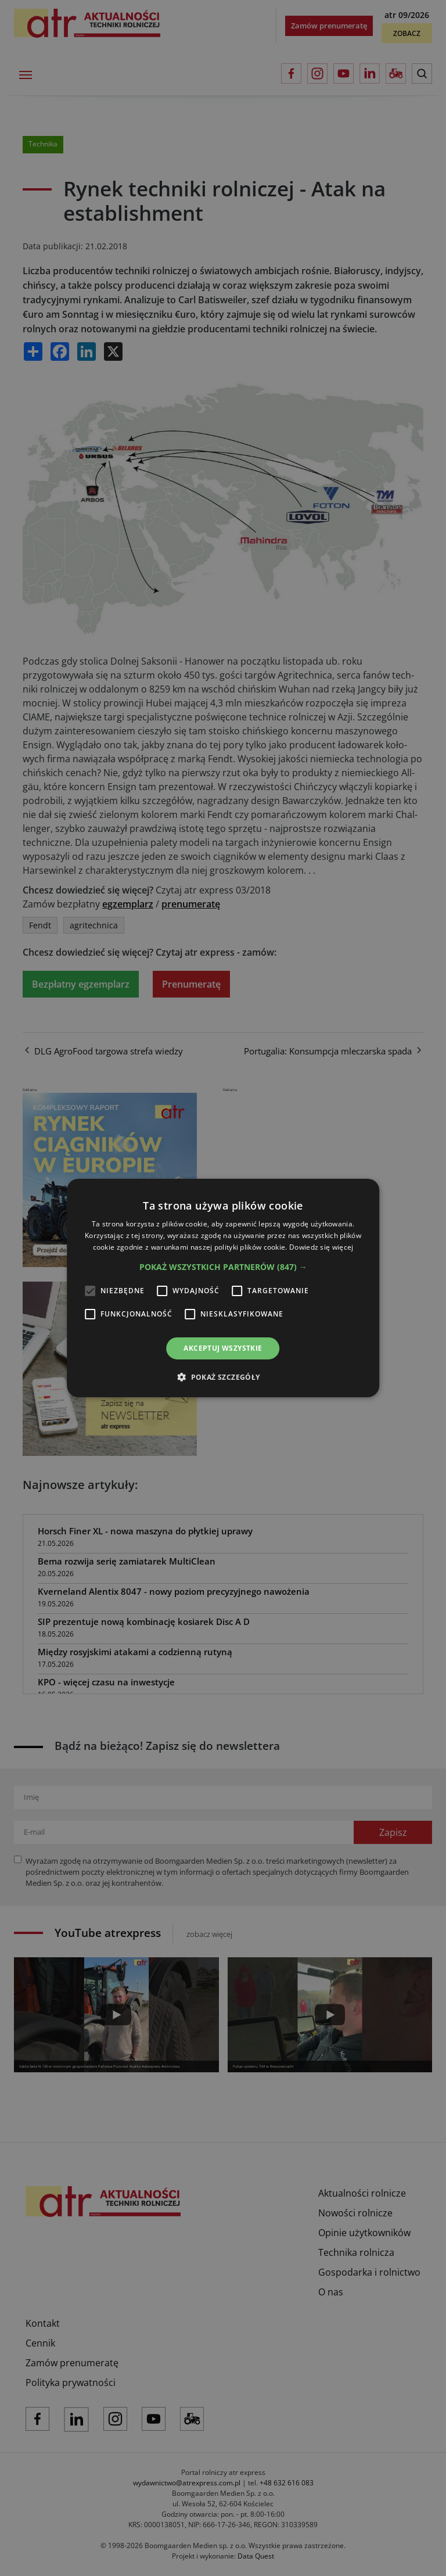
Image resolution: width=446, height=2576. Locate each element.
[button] (223, 1267)
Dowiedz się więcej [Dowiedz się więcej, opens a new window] (321, 1247)
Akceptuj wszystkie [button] (223, 1348)
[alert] (223, 1288)
